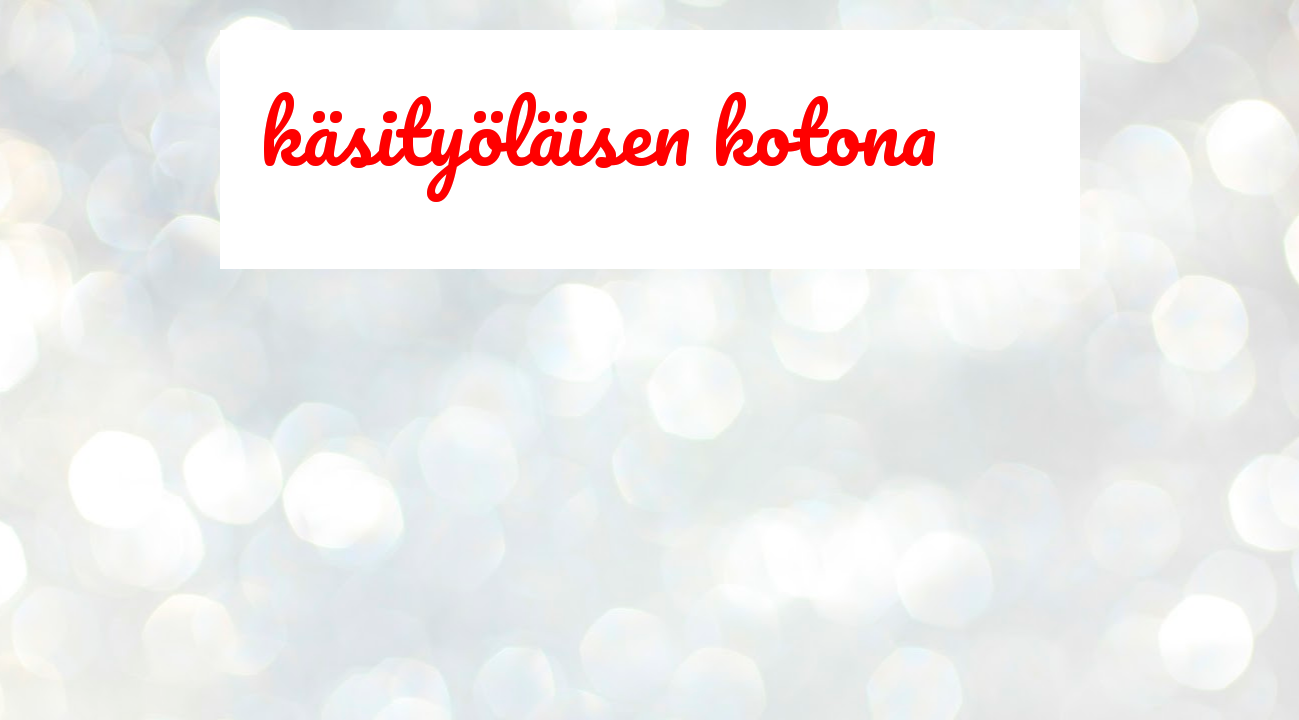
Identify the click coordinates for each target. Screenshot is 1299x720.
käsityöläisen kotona (598, 132)
